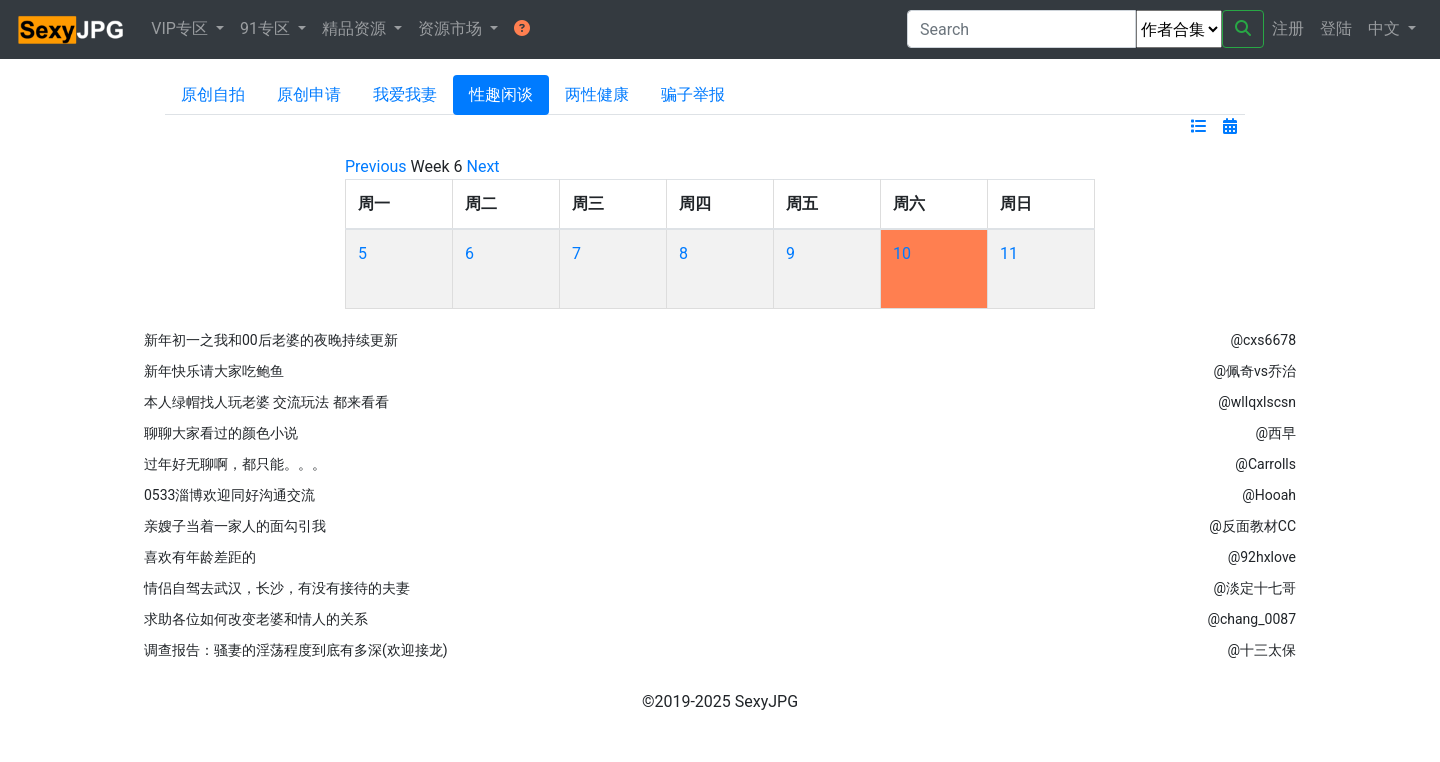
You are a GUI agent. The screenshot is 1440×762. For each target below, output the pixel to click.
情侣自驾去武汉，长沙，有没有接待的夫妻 (277, 588)
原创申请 (309, 94)
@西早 (1275, 433)
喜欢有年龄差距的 (200, 557)
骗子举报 (693, 94)
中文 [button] (1386, 28)
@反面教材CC (1252, 526)
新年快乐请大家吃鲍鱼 (214, 371)
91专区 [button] (267, 28)
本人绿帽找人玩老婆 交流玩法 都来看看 (266, 402)
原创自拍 (213, 94)
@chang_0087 (1251, 619)
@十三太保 (1261, 650)
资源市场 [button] (452, 28)
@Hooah (1269, 495)
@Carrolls (1265, 464)
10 (902, 253)
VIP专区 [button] (181, 28)
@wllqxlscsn (1257, 402)
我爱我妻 (405, 94)
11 (1009, 253)
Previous (376, 166)
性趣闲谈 (501, 94)
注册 (1288, 28)
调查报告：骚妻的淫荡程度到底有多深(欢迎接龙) (296, 650)
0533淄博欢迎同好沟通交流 (229, 495)
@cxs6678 (1263, 340)
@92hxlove (1262, 557)
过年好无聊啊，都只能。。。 (235, 464)
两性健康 (597, 94)
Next (483, 166)
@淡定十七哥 (1254, 588)
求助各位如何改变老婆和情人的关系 (256, 619)
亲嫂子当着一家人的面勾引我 (235, 526)
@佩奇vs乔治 (1254, 371)
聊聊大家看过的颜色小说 (221, 433)
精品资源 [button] (356, 28)
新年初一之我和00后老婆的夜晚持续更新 (271, 340)
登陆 (1336, 28)
